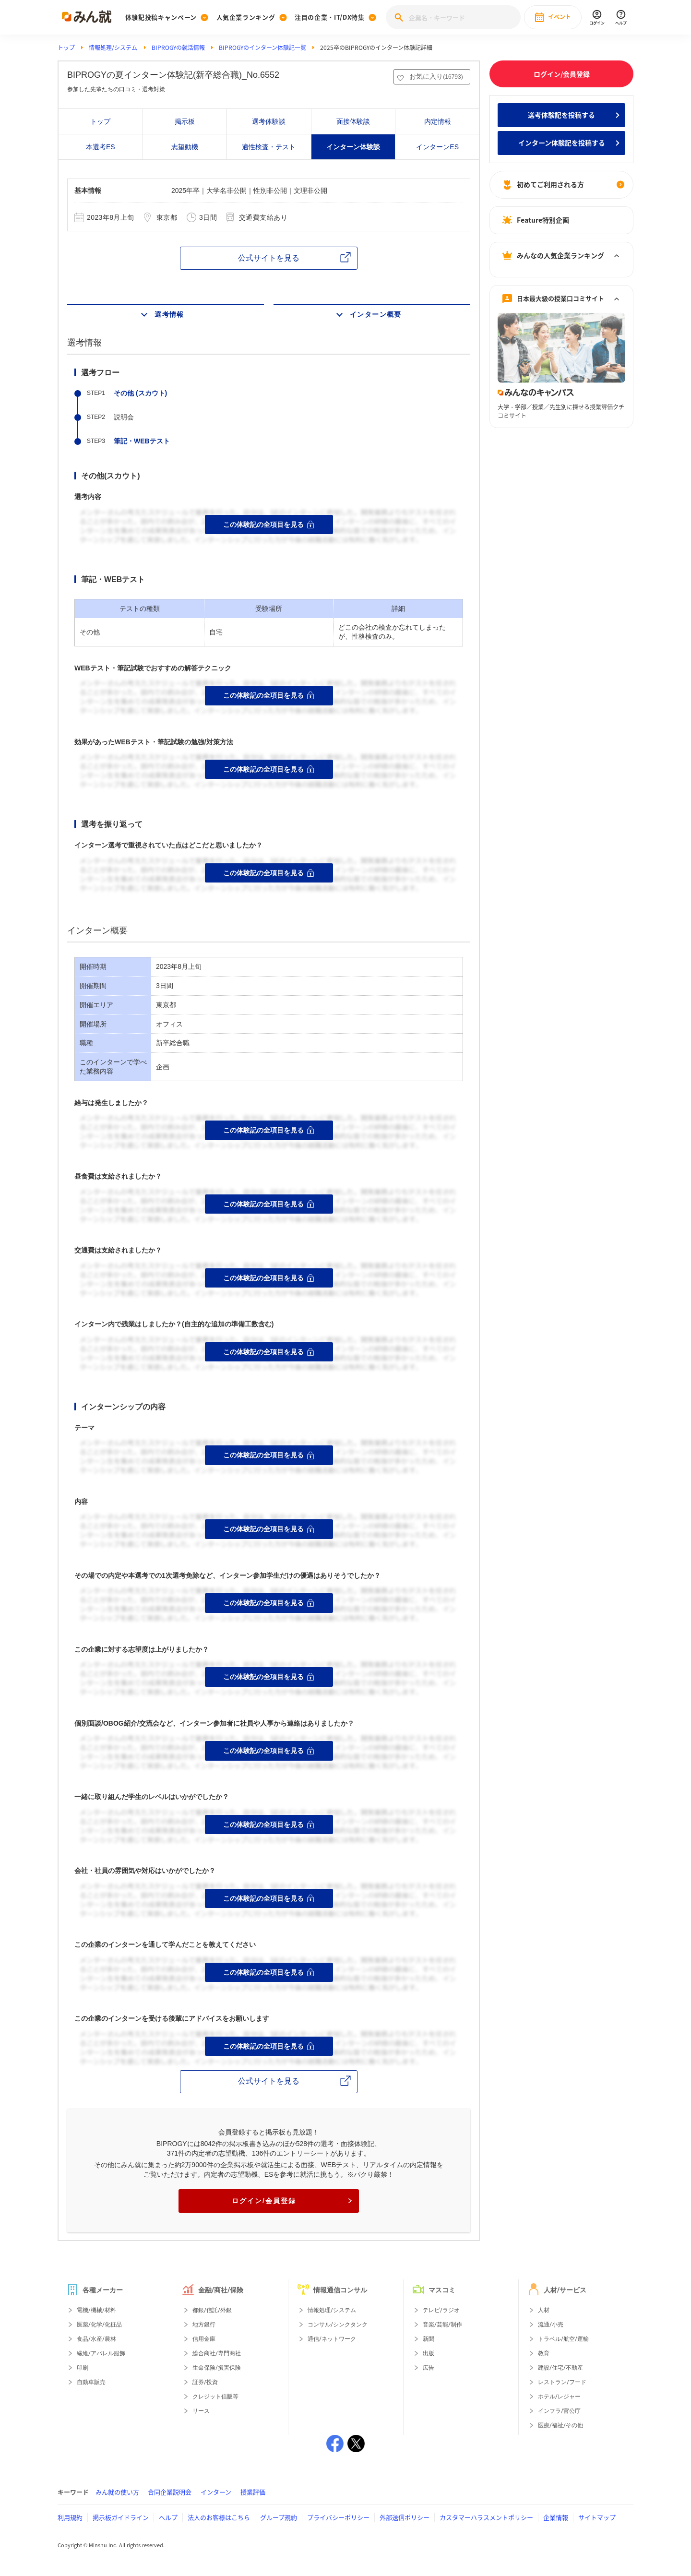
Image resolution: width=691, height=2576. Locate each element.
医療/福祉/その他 (560, 2425)
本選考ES (100, 147)
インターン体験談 (353, 147)
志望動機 (184, 147)
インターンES (437, 147)
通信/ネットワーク (332, 2339)
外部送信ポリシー (404, 2517)
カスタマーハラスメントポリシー (486, 2517)
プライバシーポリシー (338, 2517)
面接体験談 (353, 121)
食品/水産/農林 (96, 2339)
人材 (543, 2310)
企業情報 (555, 2517)
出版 (428, 2353)
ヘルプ (168, 2517)
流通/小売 (550, 2324)
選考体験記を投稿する (561, 114)
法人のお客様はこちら (219, 2517)
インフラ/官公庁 (559, 2411)
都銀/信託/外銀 (212, 2310)
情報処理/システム (113, 47)
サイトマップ (597, 2517)
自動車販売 (91, 2382)
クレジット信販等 (215, 2396)
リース (201, 2411)
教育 (543, 2353)
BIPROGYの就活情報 (178, 47)
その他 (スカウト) (140, 393)
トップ (66, 47)
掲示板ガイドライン (121, 2517)
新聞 (428, 2339)
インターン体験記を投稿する (561, 142)
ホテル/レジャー (559, 2396)
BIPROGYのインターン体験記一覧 (262, 47)
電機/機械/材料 (96, 2310)
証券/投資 (205, 2382)
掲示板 (185, 121)
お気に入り (436, 76)
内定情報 (437, 121)
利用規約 (70, 2517)
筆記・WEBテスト (142, 441)
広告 (428, 2367)
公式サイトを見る (268, 258)
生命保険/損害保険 (216, 2367)
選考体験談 (269, 121)
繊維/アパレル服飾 (101, 2353)
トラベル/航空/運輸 (563, 2339)
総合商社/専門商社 (216, 2353)
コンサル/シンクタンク (338, 2324)
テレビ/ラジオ (441, 2310)
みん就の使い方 (117, 2491)
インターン (216, 2491)
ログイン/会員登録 (292, 2201)
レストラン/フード (562, 2382)
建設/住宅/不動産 (560, 2367)
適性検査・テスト (269, 147)
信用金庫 (203, 2339)
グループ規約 (278, 2517)
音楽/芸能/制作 (442, 2324)
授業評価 (252, 2491)
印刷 (82, 2367)
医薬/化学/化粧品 (99, 2324)
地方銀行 (203, 2324)
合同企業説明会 (169, 2491)
